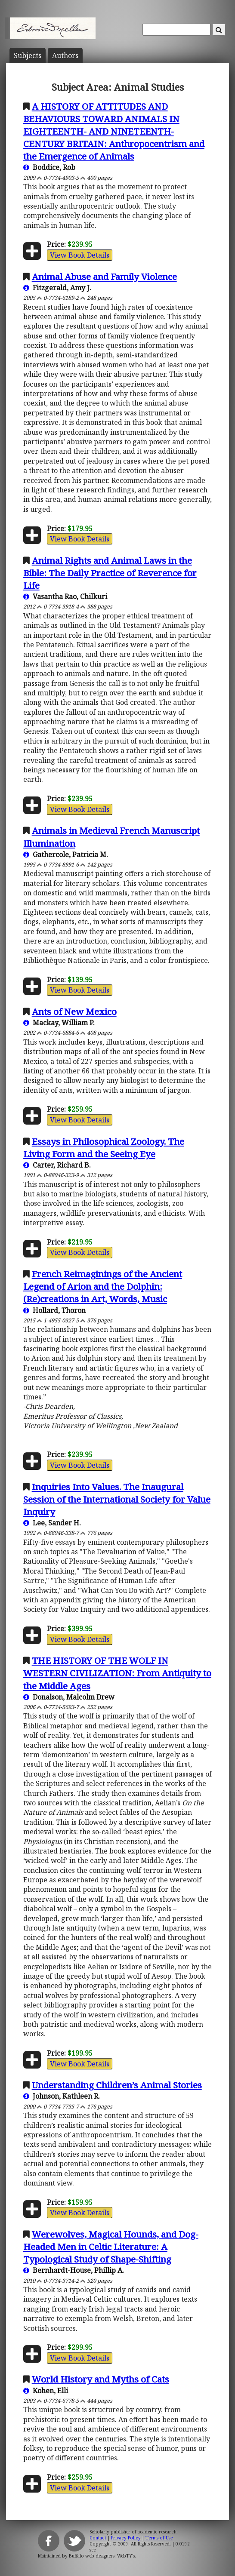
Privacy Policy (126, 2538)
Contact (98, 2538)
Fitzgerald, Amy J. (57, 287)
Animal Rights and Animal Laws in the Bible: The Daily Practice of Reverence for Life (110, 572)
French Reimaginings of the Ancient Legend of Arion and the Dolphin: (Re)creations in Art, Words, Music (102, 1286)
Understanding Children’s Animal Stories (117, 2085)
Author (65, 55)
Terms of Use (159, 2538)
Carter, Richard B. (57, 1165)
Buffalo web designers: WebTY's (102, 2556)
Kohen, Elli (45, 2390)
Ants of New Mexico (74, 1011)
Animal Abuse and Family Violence (104, 277)
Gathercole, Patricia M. (65, 854)
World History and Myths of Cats (100, 2379)
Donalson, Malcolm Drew (68, 1697)
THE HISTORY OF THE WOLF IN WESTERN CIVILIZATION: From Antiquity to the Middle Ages (117, 1672)
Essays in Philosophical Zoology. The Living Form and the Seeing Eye (103, 1147)
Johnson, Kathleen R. (61, 2096)
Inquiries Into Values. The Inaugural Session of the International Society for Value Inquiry (116, 1499)
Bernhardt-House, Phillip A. (73, 2270)
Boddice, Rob (49, 167)
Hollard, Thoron (54, 1310)
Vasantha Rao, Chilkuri (65, 596)
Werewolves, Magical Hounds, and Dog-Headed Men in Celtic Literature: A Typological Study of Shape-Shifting (110, 2246)
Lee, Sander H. (52, 1523)
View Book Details (79, 255)
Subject (27, 55)
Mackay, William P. (59, 1022)
